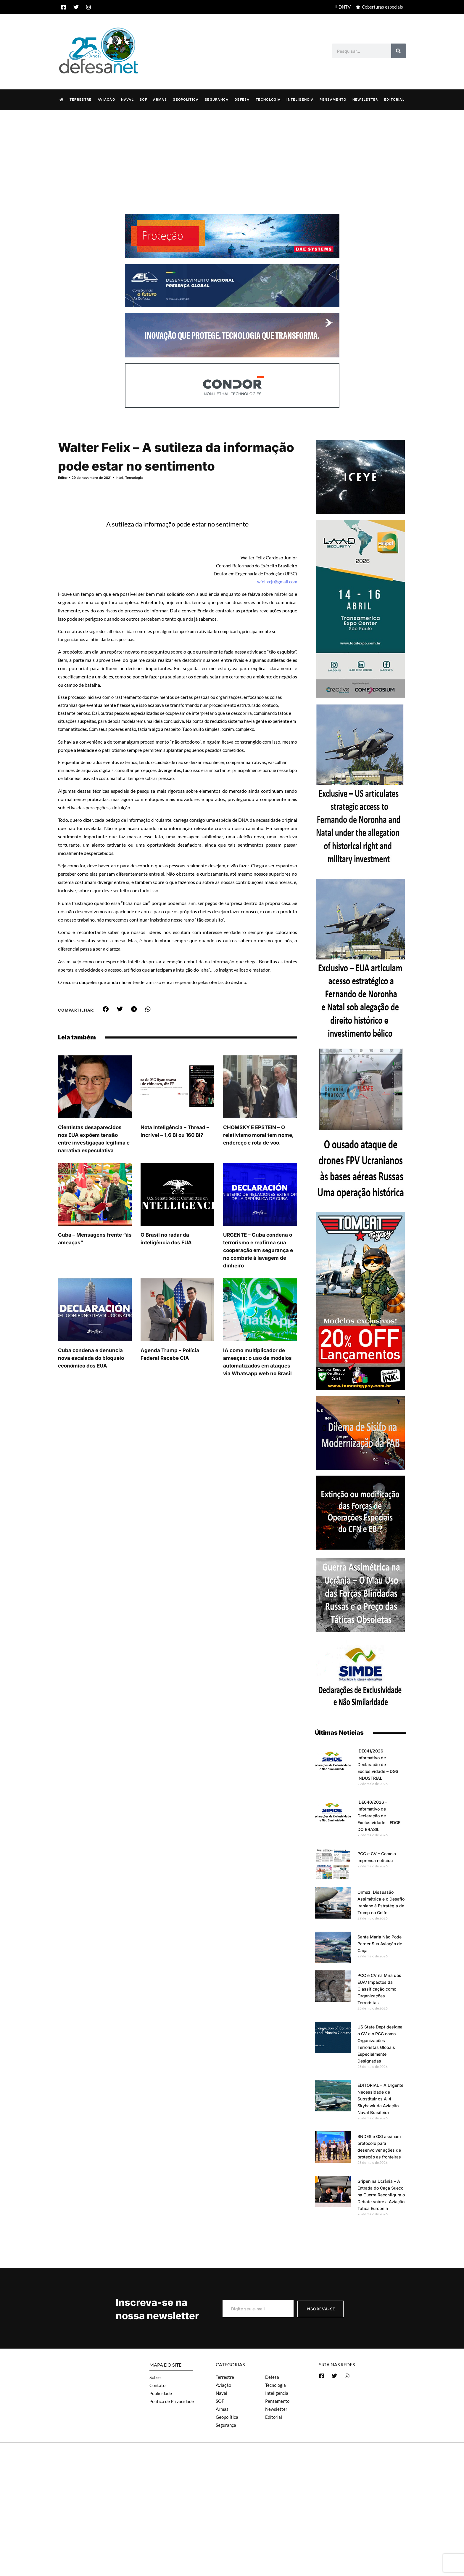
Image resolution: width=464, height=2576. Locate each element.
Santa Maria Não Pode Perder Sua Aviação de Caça (379, 1943)
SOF (143, 99)
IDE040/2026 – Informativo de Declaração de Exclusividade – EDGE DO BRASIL (378, 1815)
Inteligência (300, 99)
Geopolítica (186, 99)
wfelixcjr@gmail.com (277, 581)
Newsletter (365, 99)
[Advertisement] (232, 154)
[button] (105, 1008)
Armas (160, 99)
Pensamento (333, 99)
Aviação (106, 99)
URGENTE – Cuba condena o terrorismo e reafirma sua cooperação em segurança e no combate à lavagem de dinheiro (258, 1250)
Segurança (217, 99)
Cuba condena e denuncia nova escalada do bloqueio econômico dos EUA (91, 1357)
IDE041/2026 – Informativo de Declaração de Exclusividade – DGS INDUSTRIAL (377, 1764)
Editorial (394, 99)
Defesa (242, 99)
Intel (119, 477)
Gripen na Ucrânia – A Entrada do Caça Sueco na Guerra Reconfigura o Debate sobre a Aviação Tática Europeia (381, 2194)
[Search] (398, 51)
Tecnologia (268, 99)
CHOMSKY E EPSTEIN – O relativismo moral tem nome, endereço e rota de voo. (258, 1134)
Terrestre (81, 99)
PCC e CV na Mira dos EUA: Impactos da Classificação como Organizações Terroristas (379, 1988)
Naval (127, 99)
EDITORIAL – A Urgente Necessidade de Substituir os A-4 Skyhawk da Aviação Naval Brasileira (380, 2098)
